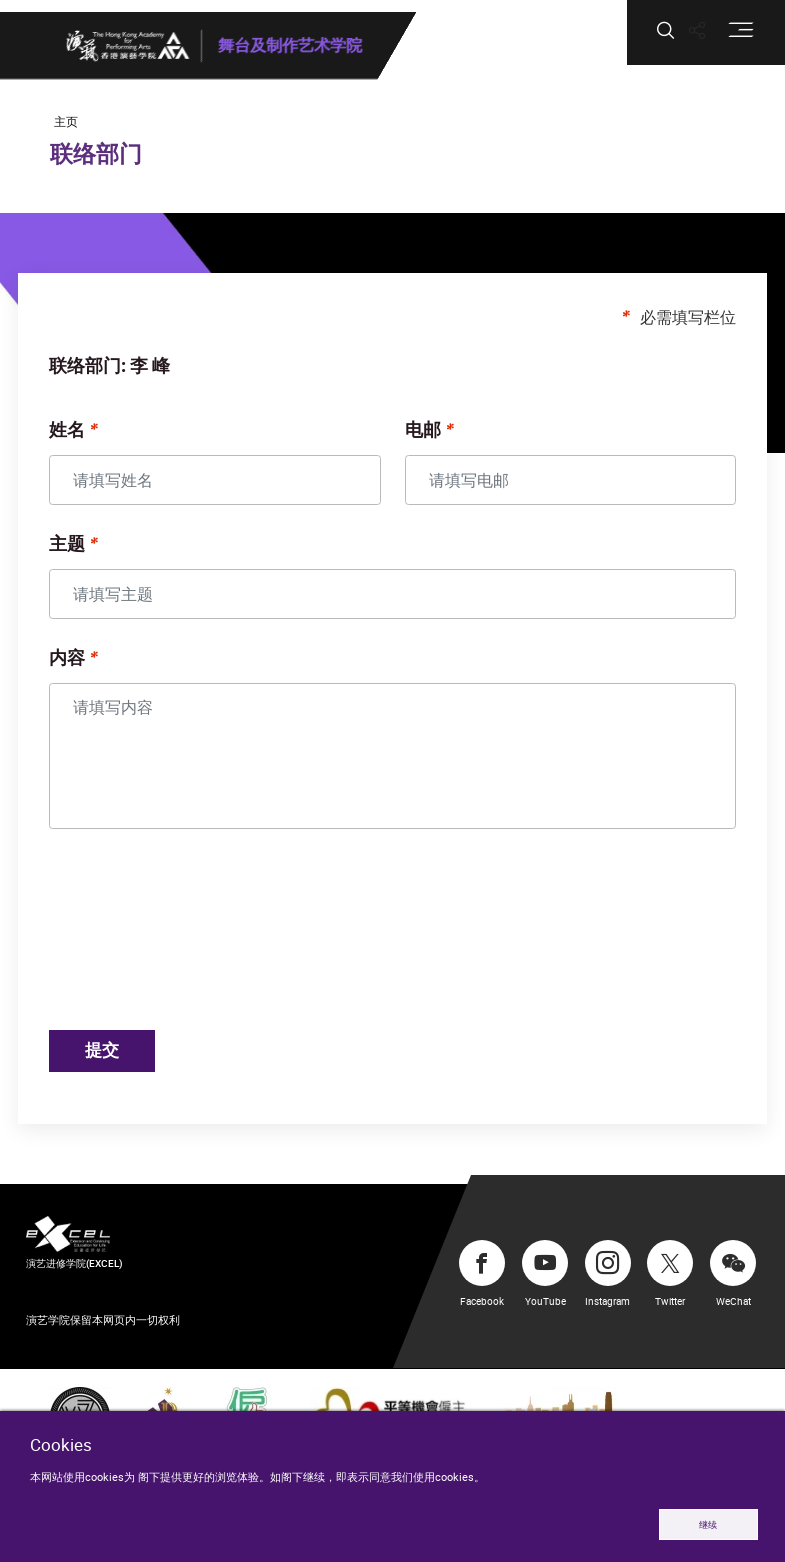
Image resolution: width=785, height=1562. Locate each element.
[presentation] (225, 942)
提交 (127, 1061)
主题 (88, 554)
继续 (707, 1523)
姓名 (88, 440)
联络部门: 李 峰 (130, 376)
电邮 (423, 440)
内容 (88, 668)
